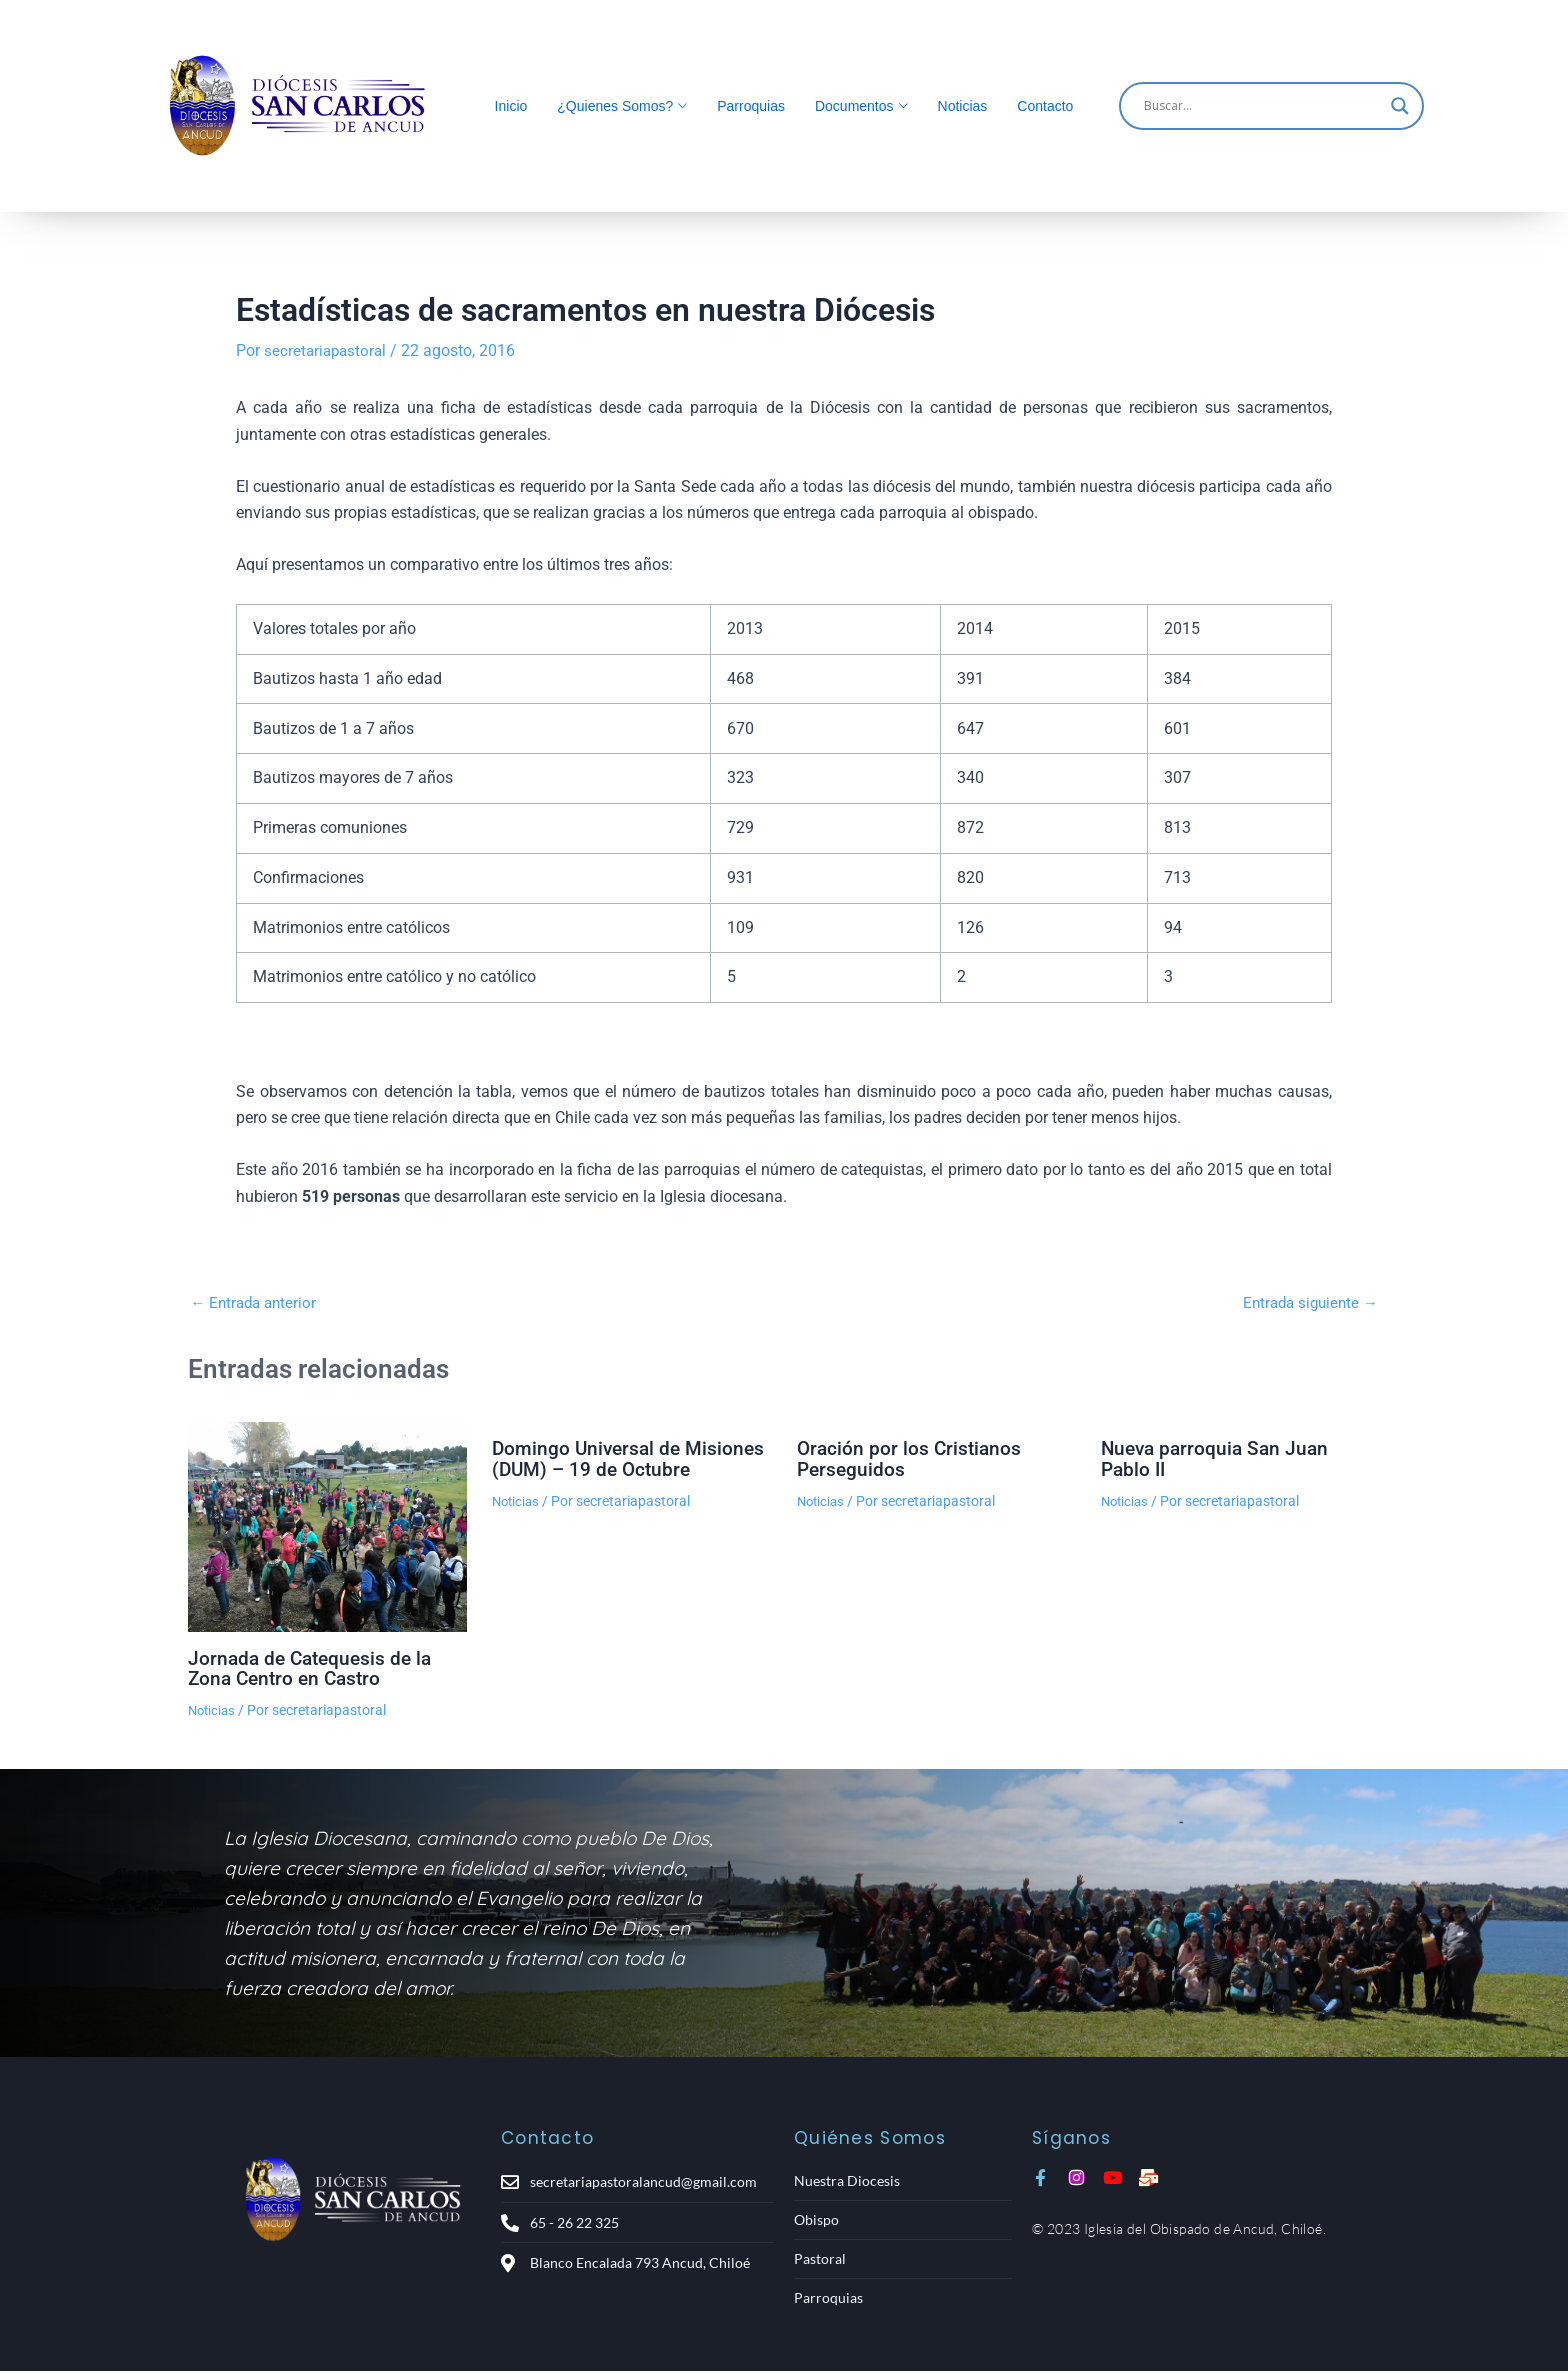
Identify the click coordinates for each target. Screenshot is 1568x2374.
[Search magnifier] (1400, 106)
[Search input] (1262, 106)
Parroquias (751, 106)
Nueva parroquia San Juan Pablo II (1218, 1457)
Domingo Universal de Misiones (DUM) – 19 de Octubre (631, 1457)
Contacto (1045, 106)
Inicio (511, 106)
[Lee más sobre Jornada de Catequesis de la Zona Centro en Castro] (327, 1525)
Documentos (854, 106)
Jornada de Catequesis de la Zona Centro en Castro (314, 1667)
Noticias (963, 106)
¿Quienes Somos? (615, 106)
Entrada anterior (256, 1303)
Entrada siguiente (1306, 1303)
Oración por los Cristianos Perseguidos (911, 1457)
